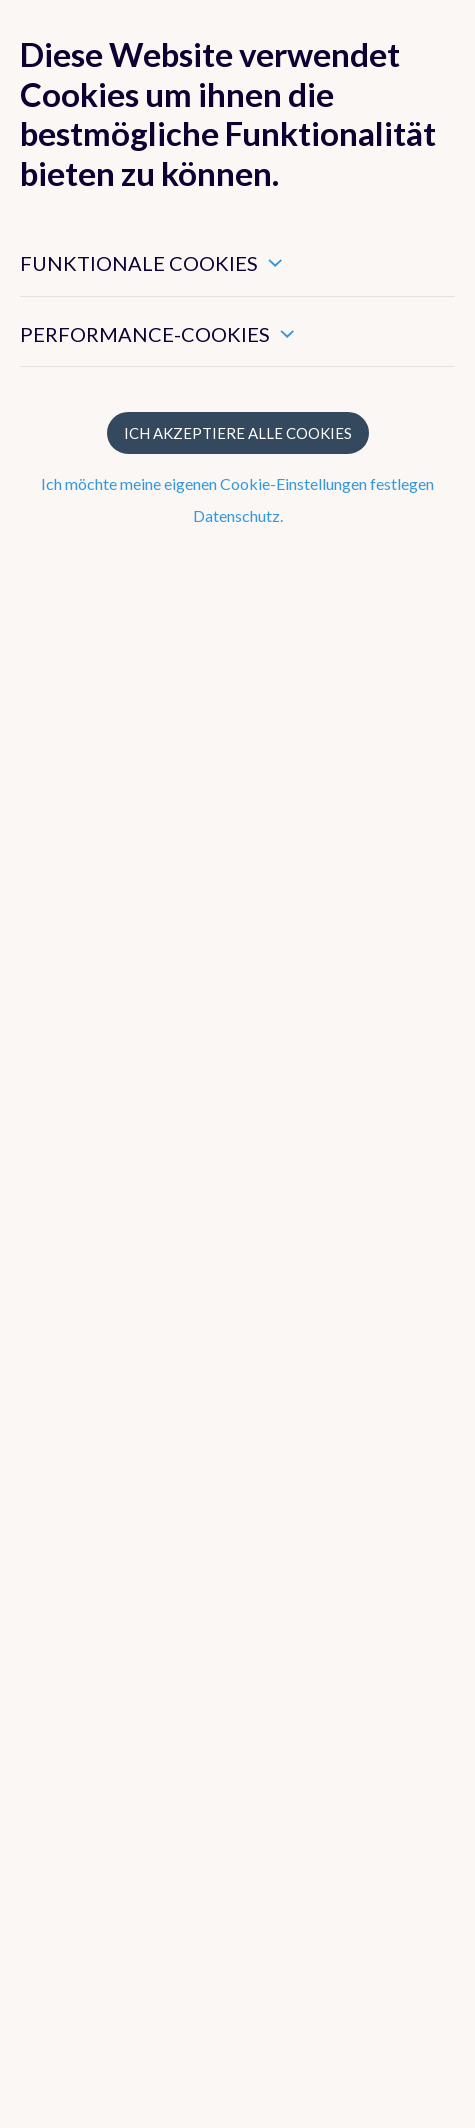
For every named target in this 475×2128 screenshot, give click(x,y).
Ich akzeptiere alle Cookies (238, 433)
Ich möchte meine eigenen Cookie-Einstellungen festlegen (237, 483)
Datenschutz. (238, 515)
